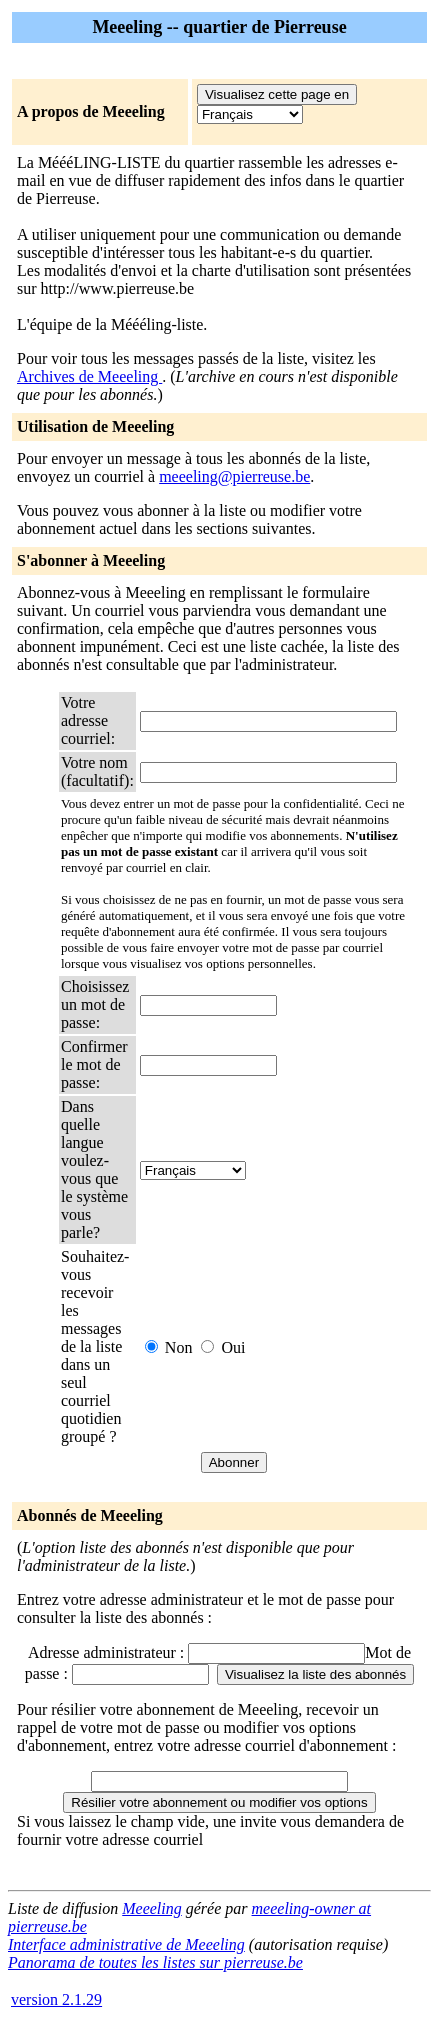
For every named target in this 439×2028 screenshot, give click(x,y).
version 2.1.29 (56, 1999)
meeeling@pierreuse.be (234, 476)
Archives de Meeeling (89, 376)
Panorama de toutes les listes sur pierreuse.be (155, 1962)
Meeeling (152, 1908)
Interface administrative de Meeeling (126, 1944)
